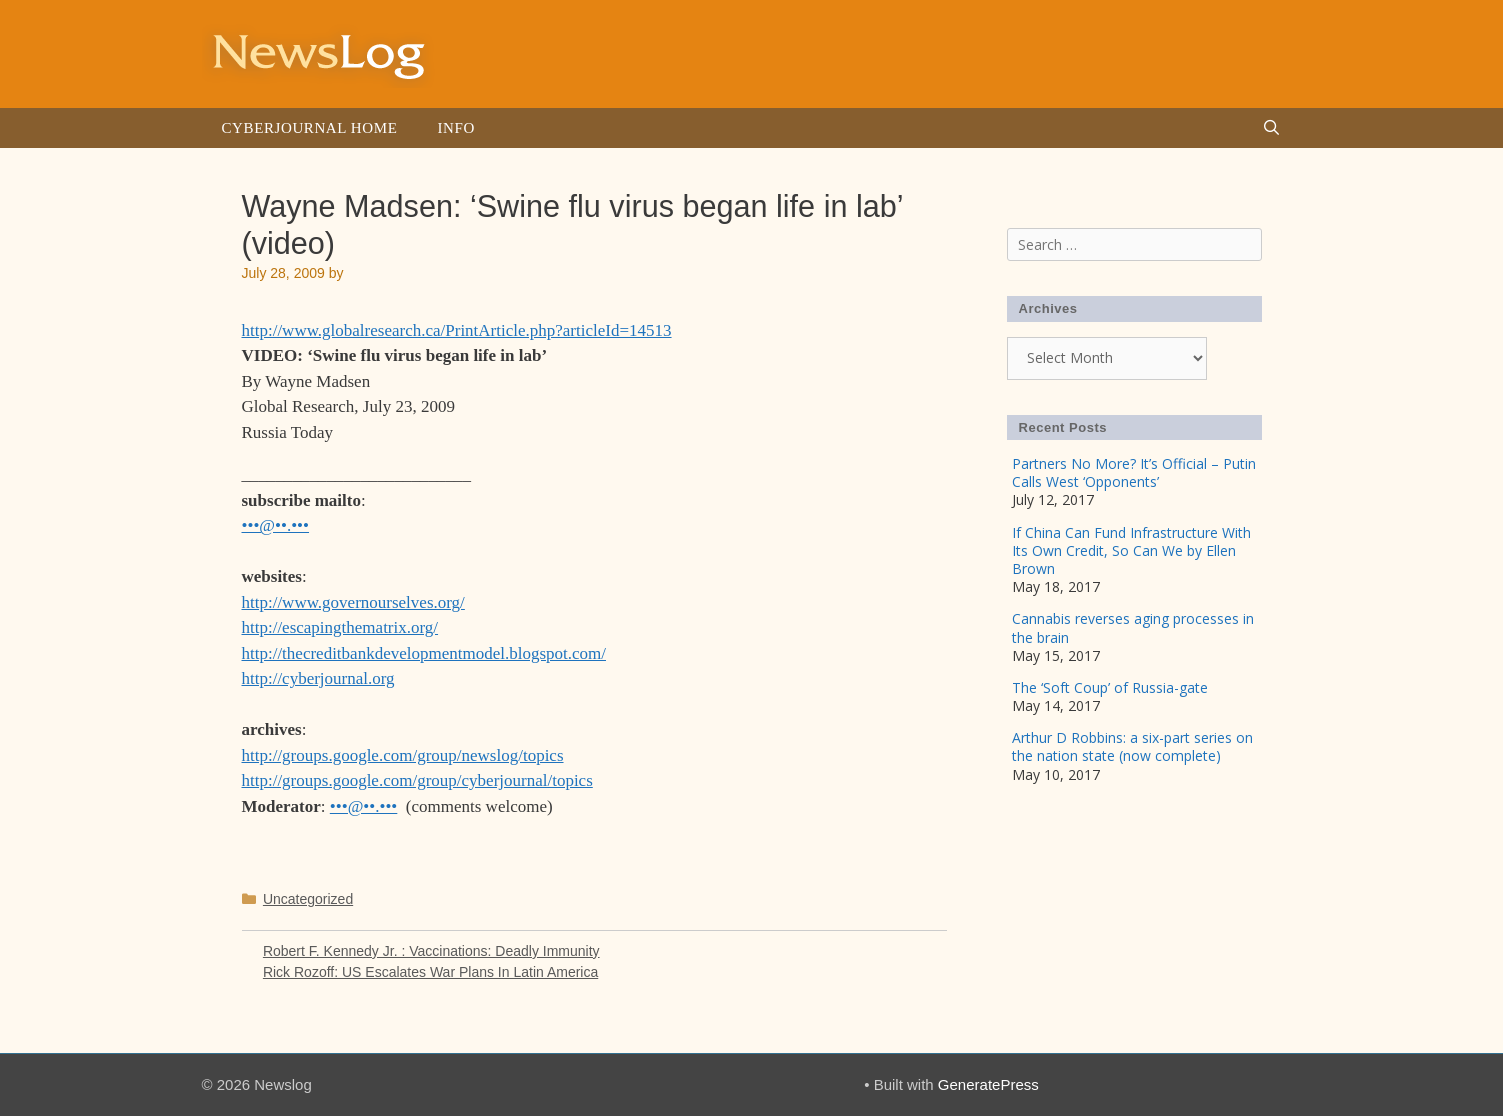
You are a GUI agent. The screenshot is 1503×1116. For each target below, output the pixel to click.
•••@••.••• (276, 525)
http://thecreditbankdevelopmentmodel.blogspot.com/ (424, 653)
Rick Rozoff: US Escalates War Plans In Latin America (430, 972)
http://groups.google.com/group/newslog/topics (403, 755)
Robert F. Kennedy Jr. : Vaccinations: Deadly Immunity (431, 951)
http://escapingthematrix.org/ (340, 627)
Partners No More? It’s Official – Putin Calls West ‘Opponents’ (1134, 472)
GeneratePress (988, 1084)
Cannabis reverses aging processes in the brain (1133, 627)
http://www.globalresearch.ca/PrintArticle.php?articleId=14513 (457, 330)
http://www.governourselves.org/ (353, 602)
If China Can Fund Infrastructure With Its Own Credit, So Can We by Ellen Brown (1131, 550)
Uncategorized (308, 899)
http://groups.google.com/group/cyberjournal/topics (417, 780)
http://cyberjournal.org (318, 678)
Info (455, 128)
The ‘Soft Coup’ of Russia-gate (1110, 687)
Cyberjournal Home (310, 128)
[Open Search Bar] (1271, 128)
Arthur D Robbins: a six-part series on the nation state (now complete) (1132, 746)
